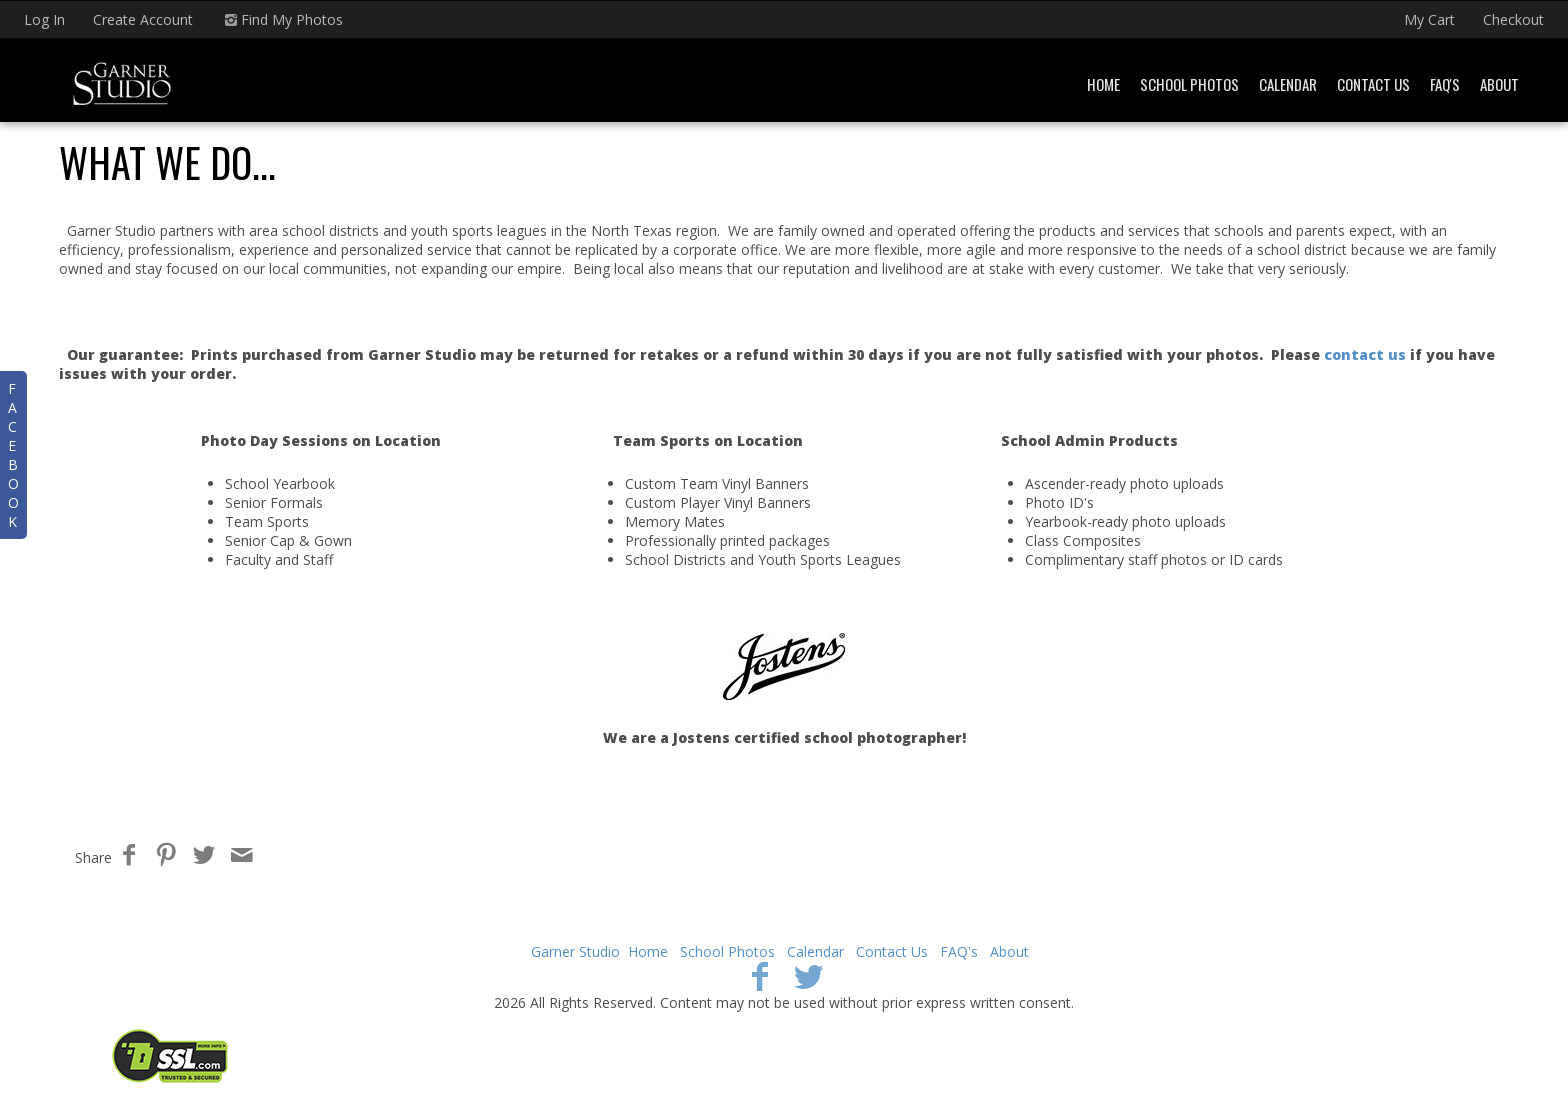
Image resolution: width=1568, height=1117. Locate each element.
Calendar (1288, 84)
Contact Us (1373, 84)
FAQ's (1445, 84)
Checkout (1513, 19)
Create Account (143, 19)
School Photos (1189, 84)
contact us (1365, 354)
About (1499, 84)
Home (1103, 84)
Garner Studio (575, 951)
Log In (44, 19)
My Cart (1431, 19)
